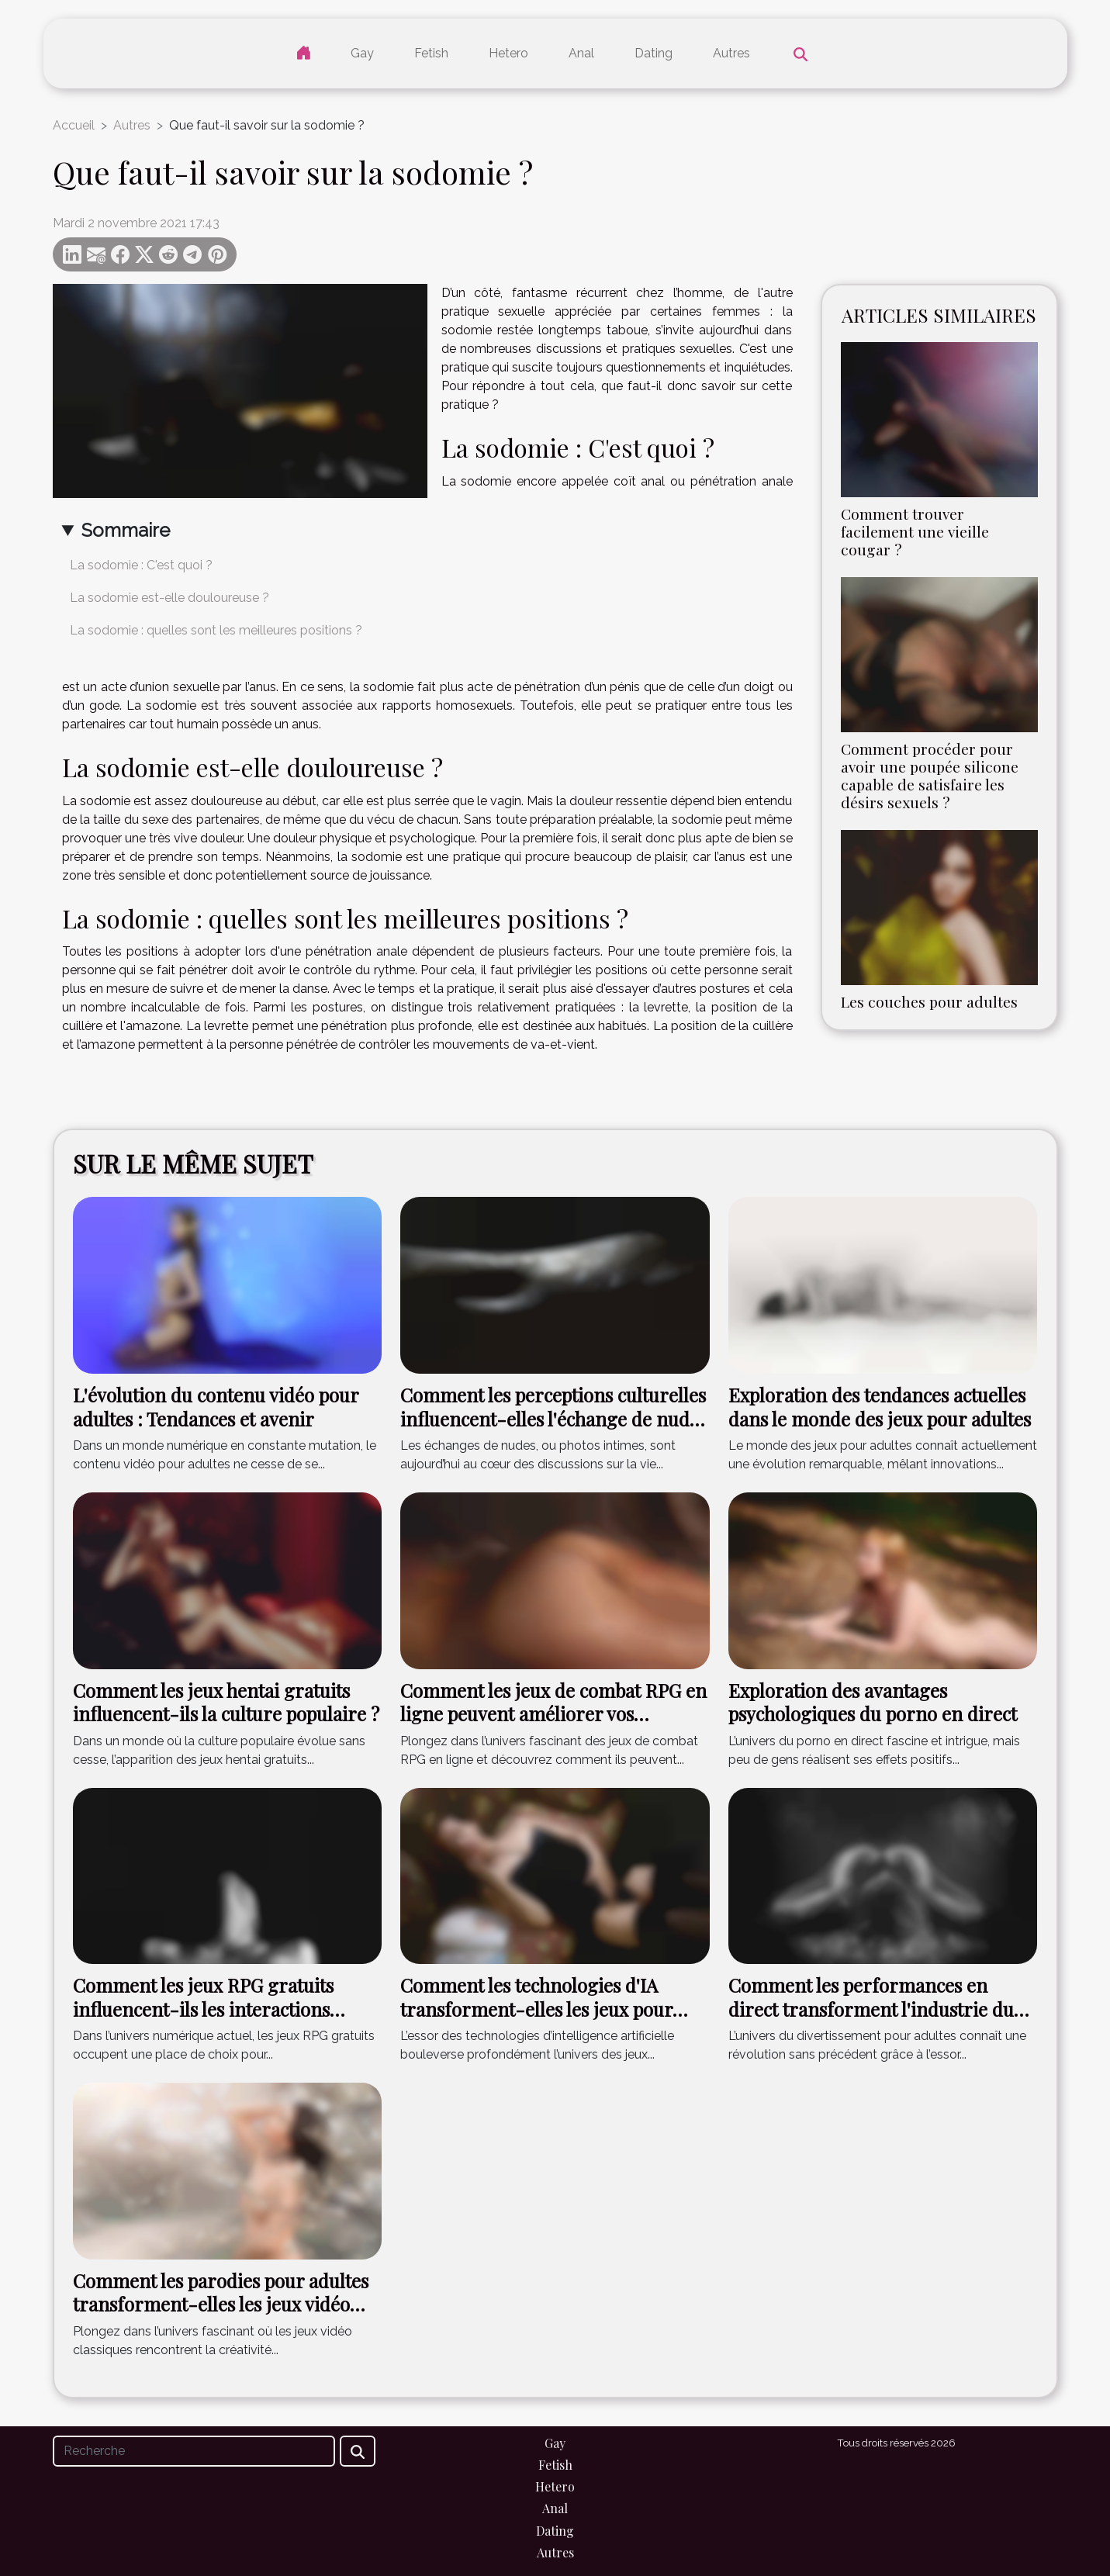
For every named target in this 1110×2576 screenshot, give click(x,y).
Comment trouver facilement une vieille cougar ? (915, 531)
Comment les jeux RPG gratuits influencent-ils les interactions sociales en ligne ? (203, 2009)
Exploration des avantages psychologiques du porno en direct (872, 1702)
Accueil (74, 125)
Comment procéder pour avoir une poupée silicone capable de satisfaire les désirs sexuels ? (929, 775)
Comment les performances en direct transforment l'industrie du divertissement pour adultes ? (871, 2009)
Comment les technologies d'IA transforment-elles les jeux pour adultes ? (536, 2009)
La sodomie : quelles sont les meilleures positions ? (216, 630)
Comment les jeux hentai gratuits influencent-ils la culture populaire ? (226, 1702)
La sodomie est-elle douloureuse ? (169, 597)
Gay (362, 53)
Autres (731, 53)
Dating (654, 53)
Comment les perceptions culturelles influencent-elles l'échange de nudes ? (553, 1418)
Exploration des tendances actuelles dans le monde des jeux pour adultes (879, 1406)
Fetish (431, 53)
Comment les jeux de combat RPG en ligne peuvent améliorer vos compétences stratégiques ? (553, 1714)
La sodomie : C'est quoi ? (141, 565)
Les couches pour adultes (929, 1001)
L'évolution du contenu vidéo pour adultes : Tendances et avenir (215, 1406)
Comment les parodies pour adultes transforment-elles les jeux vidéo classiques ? (220, 2304)
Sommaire (125, 530)
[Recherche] (194, 2451)
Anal (581, 53)
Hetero (508, 53)
